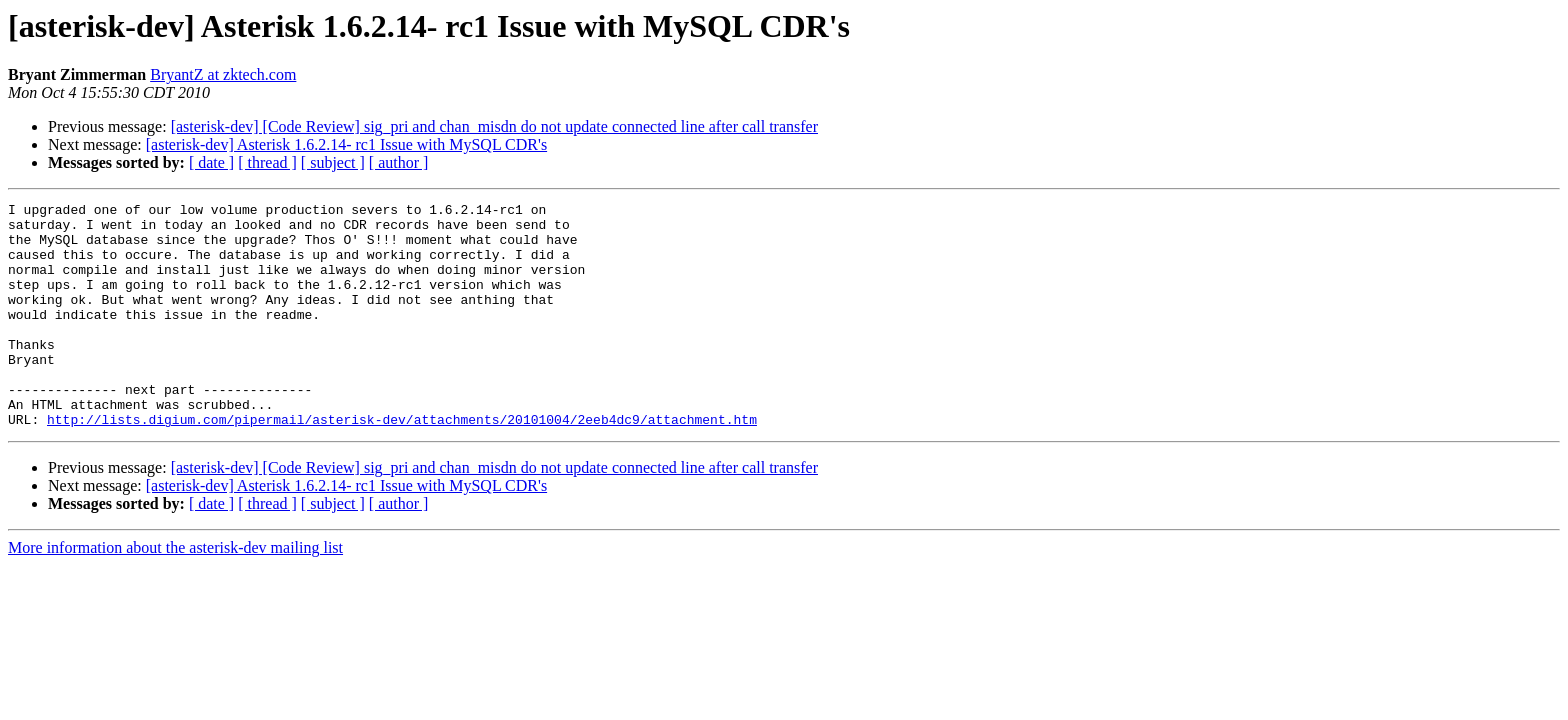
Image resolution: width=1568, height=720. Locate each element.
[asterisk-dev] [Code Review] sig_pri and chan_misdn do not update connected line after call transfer (494, 126)
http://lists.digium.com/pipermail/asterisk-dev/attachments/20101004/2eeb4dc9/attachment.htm (402, 464)
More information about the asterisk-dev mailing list (175, 592)
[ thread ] (267, 162)
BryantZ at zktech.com (223, 74)
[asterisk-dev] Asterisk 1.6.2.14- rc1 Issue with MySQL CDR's (346, 144)
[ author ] (399, 162)
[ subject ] (333, 162)
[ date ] (211, 162)
